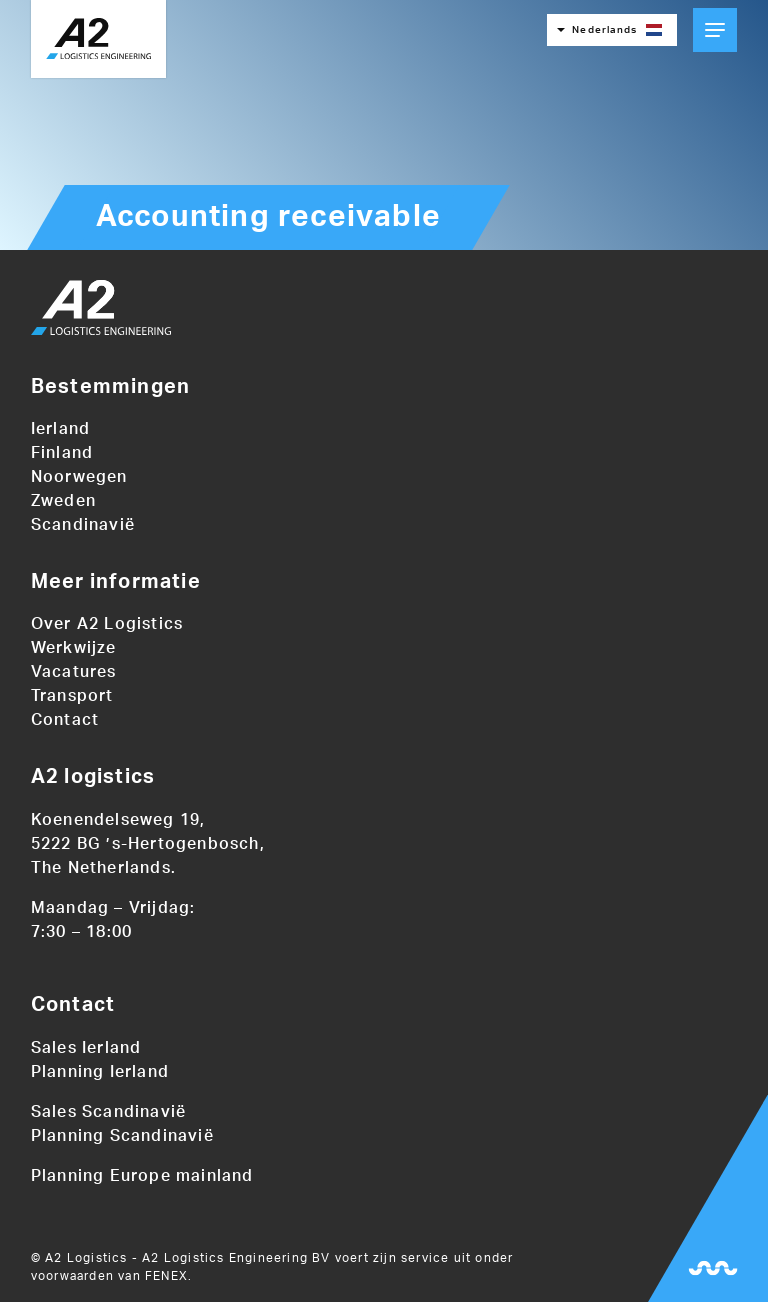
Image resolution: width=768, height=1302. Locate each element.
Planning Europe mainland (142, 1176)
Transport (72, 696)
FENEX (166, 1276)
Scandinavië (83, 525)
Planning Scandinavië (122, 1136)
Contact (65, 720)
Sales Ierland (86, 1048)
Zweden (63, 501)
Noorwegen (79, 477)
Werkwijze (74, 648)
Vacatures (74, 672)
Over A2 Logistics (107, 624)
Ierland (60, 429)
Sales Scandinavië (108, 1112)
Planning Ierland (100, 1072)
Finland (62, 453)
